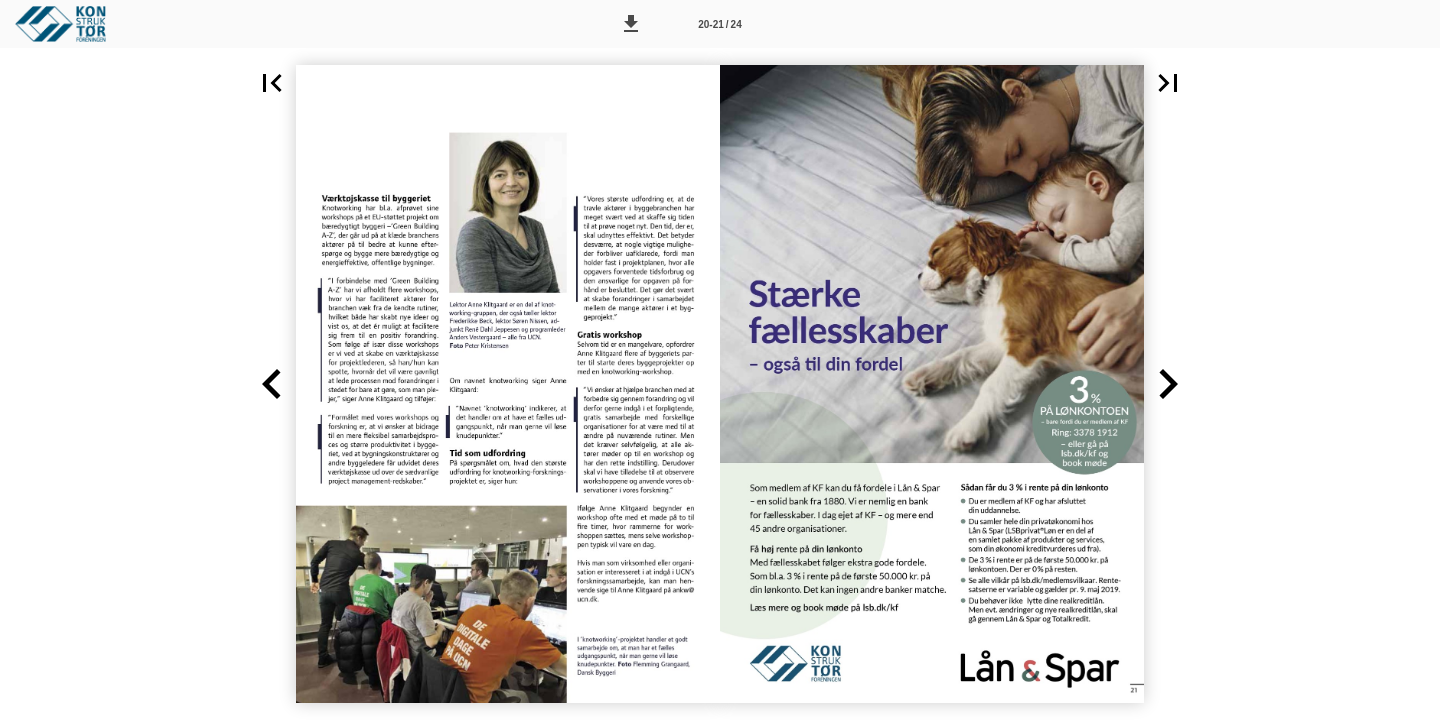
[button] (631, 24)
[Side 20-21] (720, 24)
